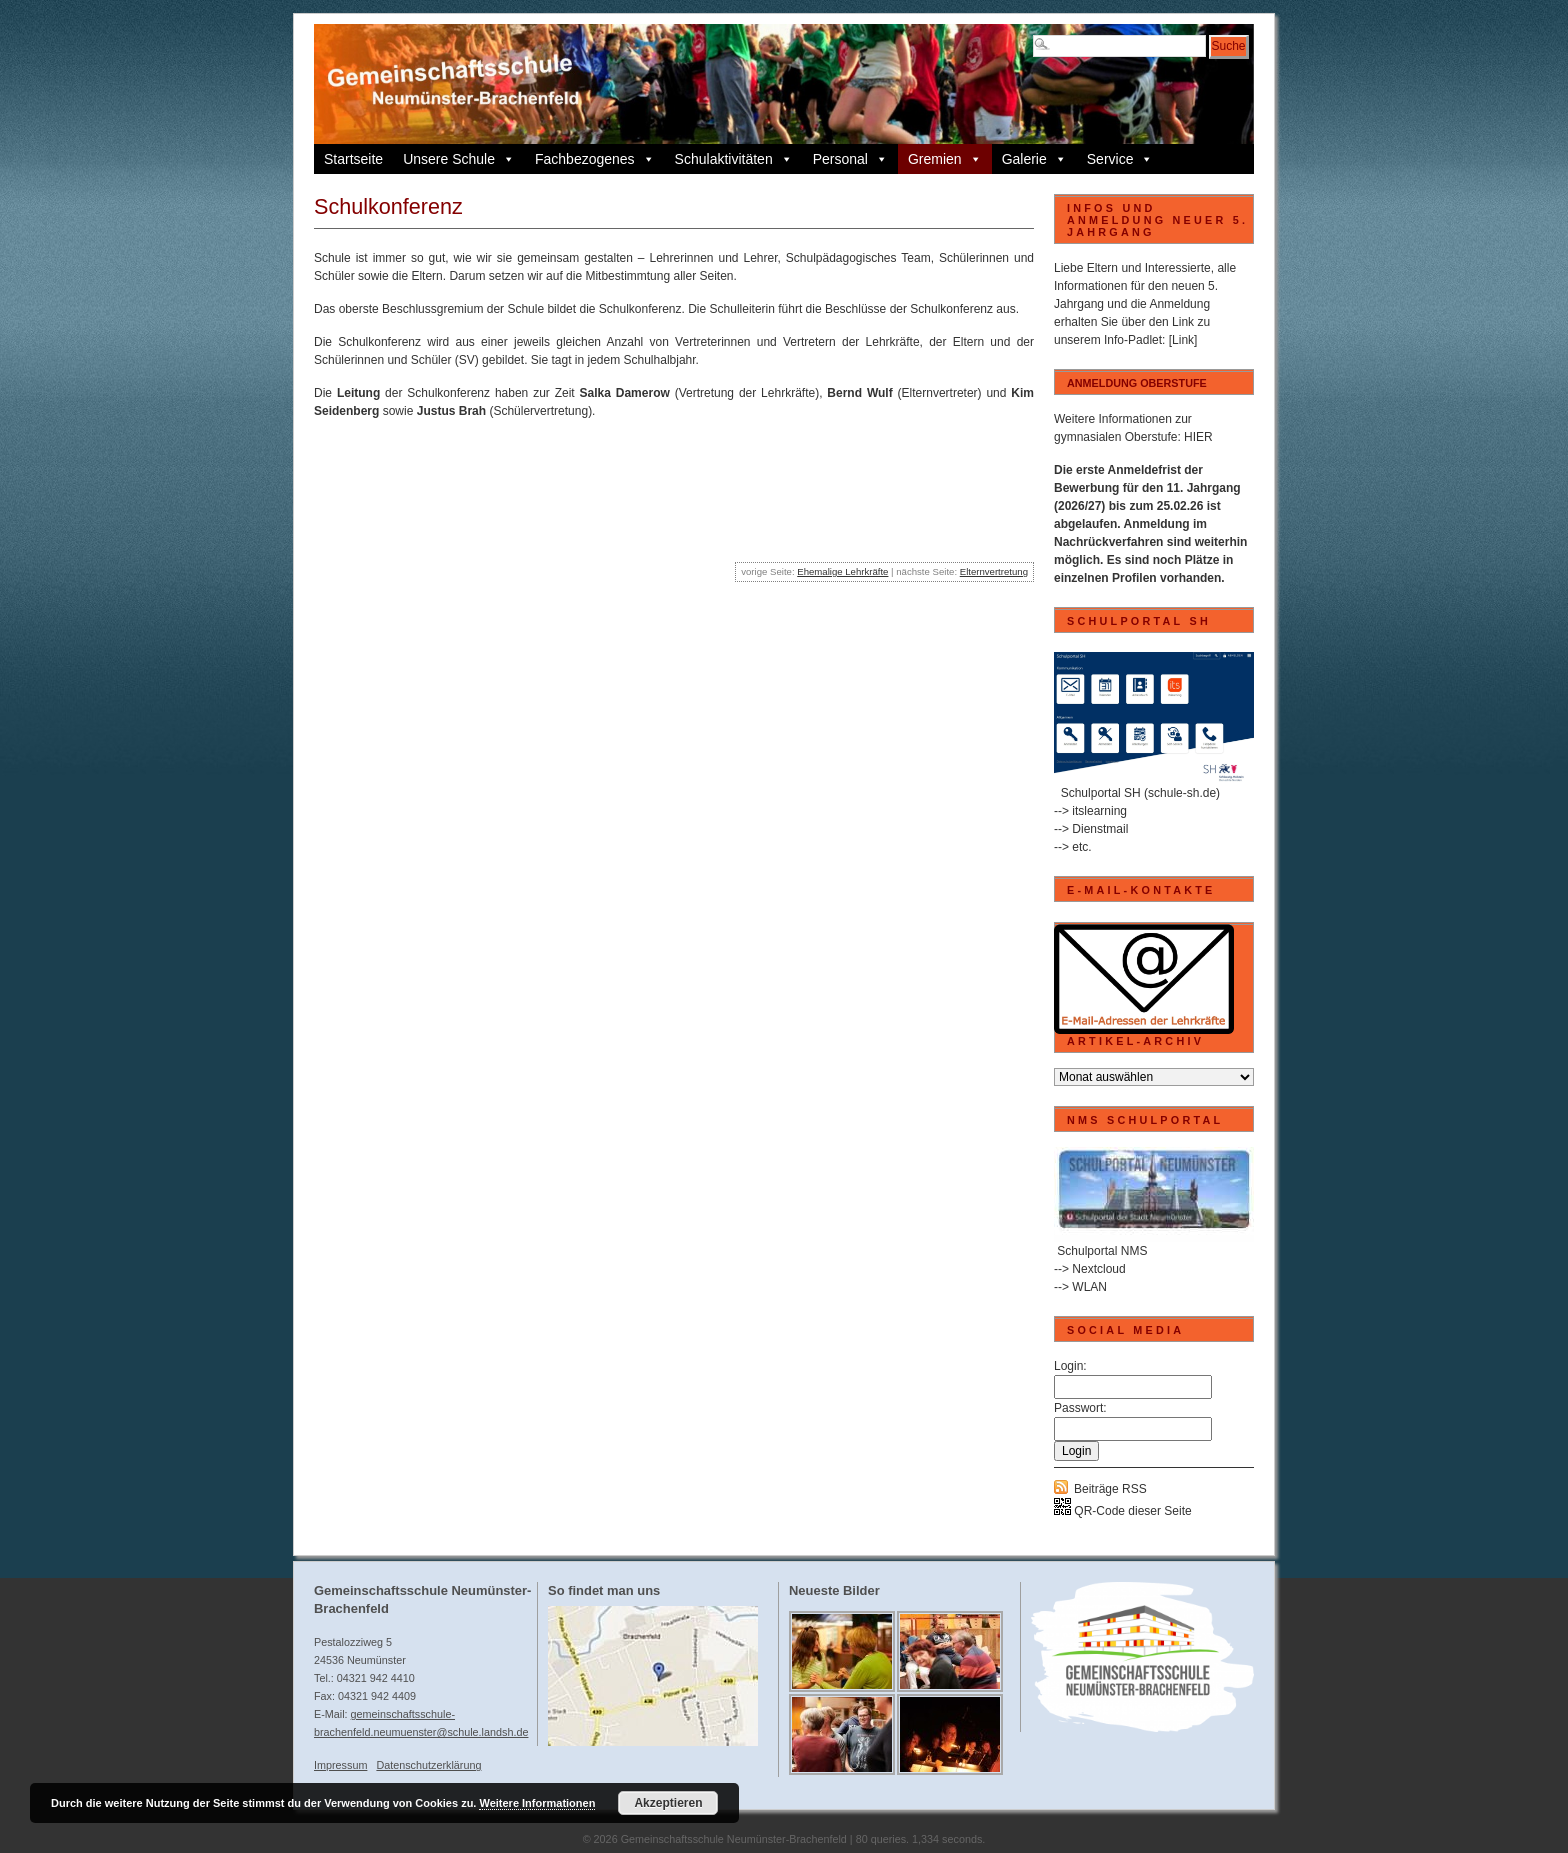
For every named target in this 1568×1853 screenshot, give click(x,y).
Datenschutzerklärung (428, 1765)
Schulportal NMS (1102, 1251)
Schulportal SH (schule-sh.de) (1140, 793)
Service (1120, 159)
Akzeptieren (668, 1803)
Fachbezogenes (595, 159)
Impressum (340, 1765)
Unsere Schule (459, 159)
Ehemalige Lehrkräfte (842, 571)
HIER (1198, 437)
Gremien (945, 159)
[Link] (1183, 340)
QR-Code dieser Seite (1123, 1511)
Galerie (1034, 159)
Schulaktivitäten (734, 159)
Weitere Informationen (537, 1803)
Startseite (353, 159)
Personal (850, 159)
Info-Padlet (1133, 340)
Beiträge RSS (1110, 1489)
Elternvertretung (994, 571)
